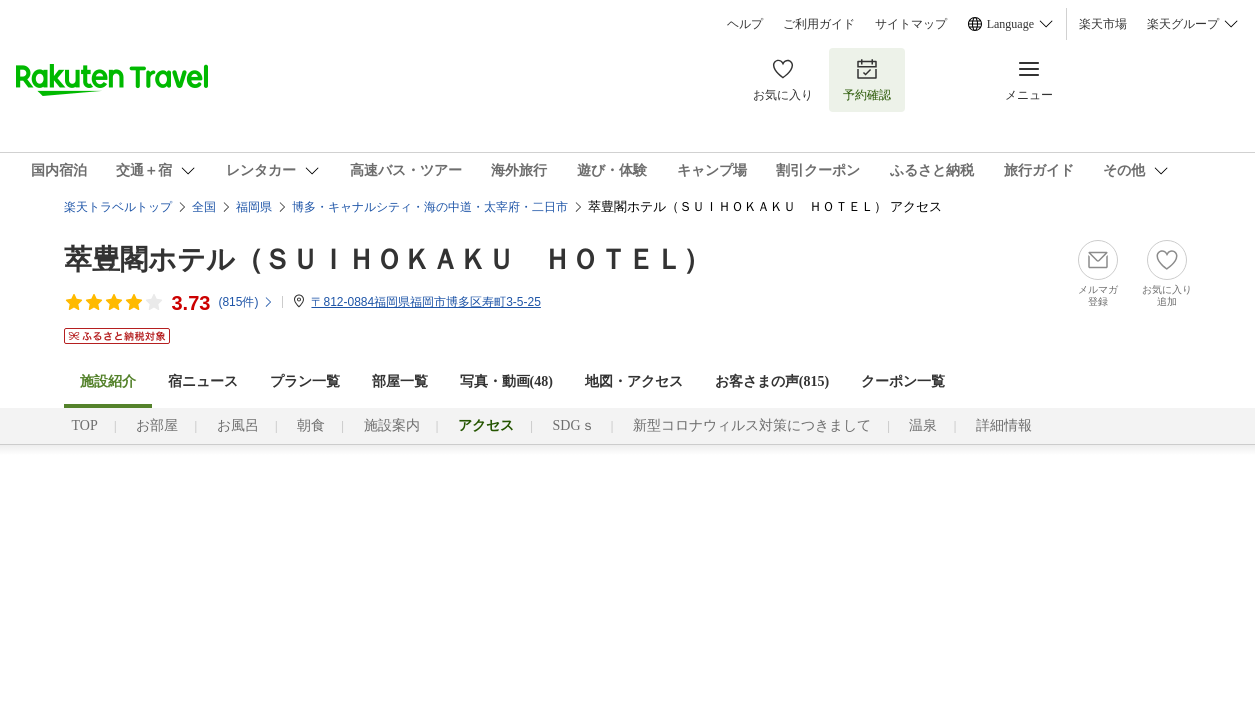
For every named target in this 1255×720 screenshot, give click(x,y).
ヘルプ (745, 24)
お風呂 (238, 425)
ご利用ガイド (819, 24)
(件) (246, 302)
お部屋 (157, 425)
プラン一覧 (305, 381)
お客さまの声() (772, 381)
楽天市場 (1103, 24)
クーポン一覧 (903, 381)
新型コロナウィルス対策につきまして (752, 425)
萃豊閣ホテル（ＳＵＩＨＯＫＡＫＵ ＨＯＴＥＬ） (387, 259)
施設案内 (392, 425)
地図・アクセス (634, 381)
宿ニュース (203, 381)
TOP (85, 425)
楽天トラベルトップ (118, 207)
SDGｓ (574, 425)
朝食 (311, 425)
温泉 (923, 425)
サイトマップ (911, 24)
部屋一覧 (400, 381)
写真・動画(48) (506, 381)
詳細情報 (1004, 425)
